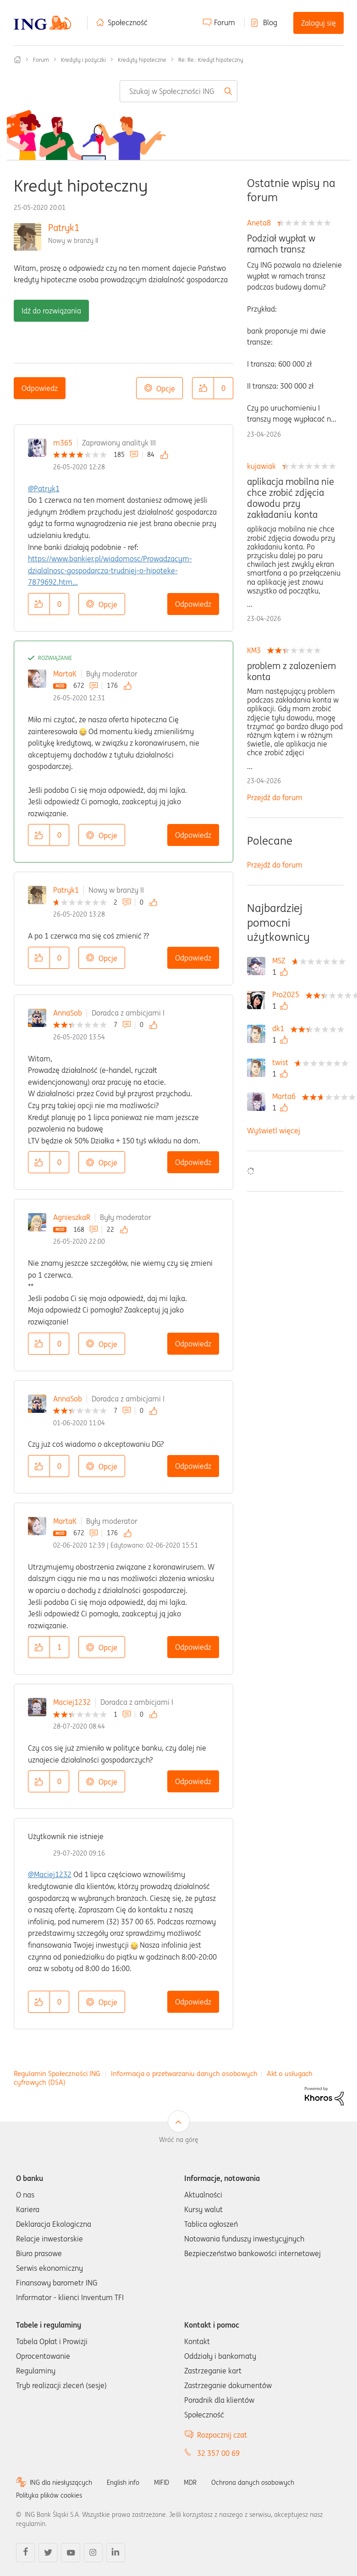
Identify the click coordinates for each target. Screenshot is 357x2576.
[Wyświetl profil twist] (282, 1062)
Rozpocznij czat (222, 2434)
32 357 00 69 (218, 2453)
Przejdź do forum (274, 797)
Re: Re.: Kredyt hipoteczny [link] (210, 59)
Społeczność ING (17, 59)
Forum (224, 22)
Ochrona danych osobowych (252, 2482)
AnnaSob (67, 1012)
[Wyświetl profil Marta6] (286, 1096)
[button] (203, 388)
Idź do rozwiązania (51, 310)
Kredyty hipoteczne (142, 59)
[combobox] (178, 91)
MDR (190, 2482)
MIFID (161, 2482)
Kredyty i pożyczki (83, 59)
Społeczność (128, 22)
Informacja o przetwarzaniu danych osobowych (184, 2073)
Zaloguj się (318, 22)
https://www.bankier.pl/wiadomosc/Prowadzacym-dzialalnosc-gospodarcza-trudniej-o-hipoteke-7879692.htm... (110, 570)
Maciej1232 (72, 1702)
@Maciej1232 (49, 1874)
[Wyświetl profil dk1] (280, 1028)
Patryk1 (63, 227)
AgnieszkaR (71, 1217)
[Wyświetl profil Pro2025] (288, 994)
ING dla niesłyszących (61, 2482)
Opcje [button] (165, 388)
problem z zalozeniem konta (291, 671)
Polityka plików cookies (49, 2495)
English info (123, 2482)
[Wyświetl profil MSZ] (281, 960)
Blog (270, 22)
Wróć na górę (178, 2140)
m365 (62, 442)
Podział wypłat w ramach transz (281, 244)
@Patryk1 (44, 488)
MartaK (65, 673)
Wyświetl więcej (273, 1130)
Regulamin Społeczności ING (57, 2073)
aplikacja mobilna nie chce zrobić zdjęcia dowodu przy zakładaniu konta (290, 498)
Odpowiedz (40, 388)
